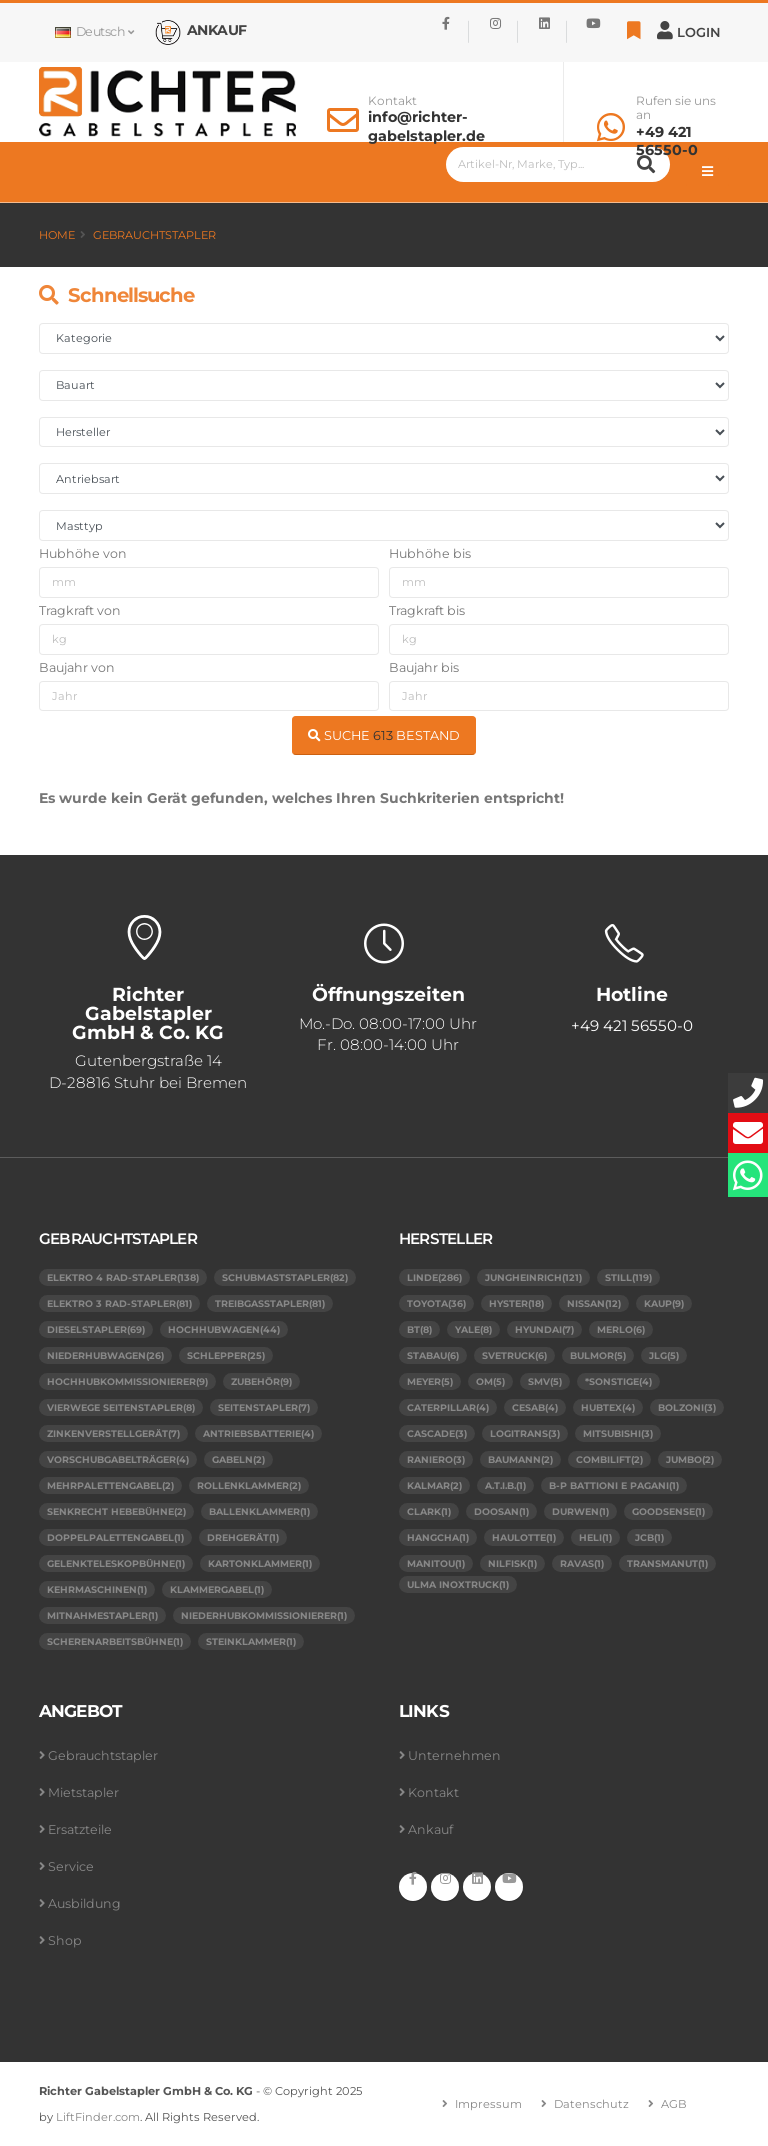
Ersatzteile (80, 1829)
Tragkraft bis (427, 610)
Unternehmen (454, 1755)
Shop (65, 1940)
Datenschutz (591, 2104)
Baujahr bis (424, 667)
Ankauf (430, 1829)
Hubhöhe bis (430, 553)
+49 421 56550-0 (667, 141)
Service (71, 1866)
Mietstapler (83, 1792)
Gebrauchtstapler (154, 235)
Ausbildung (84, 1903)
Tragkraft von (80, 610)
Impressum (488, 2104)
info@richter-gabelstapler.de (426, 126)
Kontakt (392, 101)
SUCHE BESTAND (384, 735)
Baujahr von (77, 667)
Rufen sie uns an (676, 108)
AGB (674, 2104)
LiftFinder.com (98, 2117)
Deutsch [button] (94, 31)
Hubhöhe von (83, 553)
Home (57, 235)
